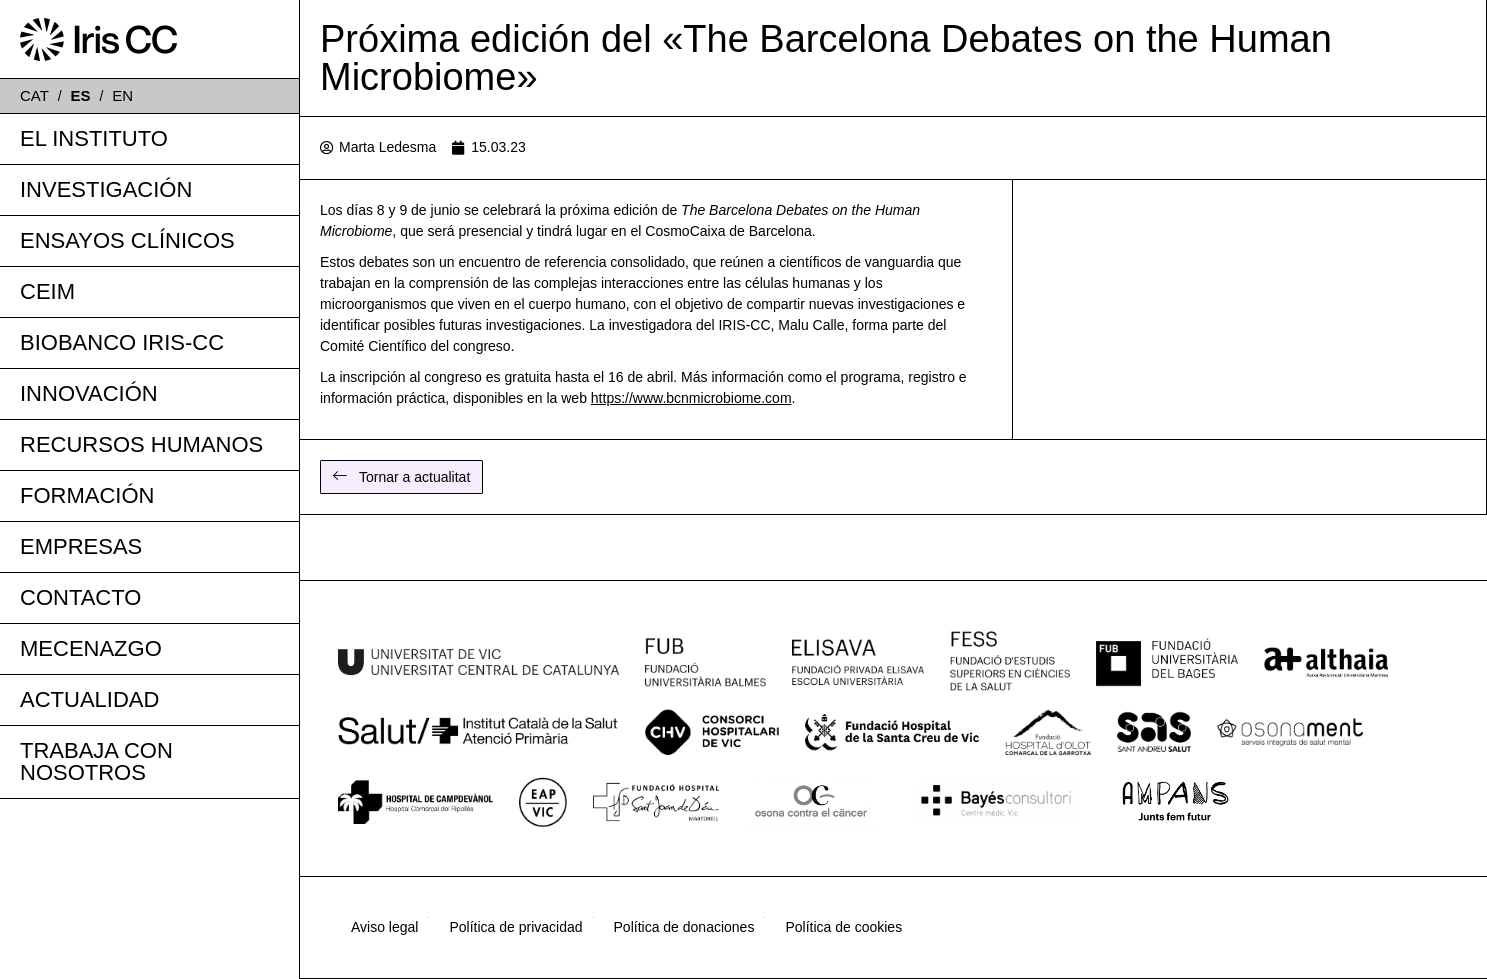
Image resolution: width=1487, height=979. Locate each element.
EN (122, 95)
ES (81, 95)
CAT (34, 95)
